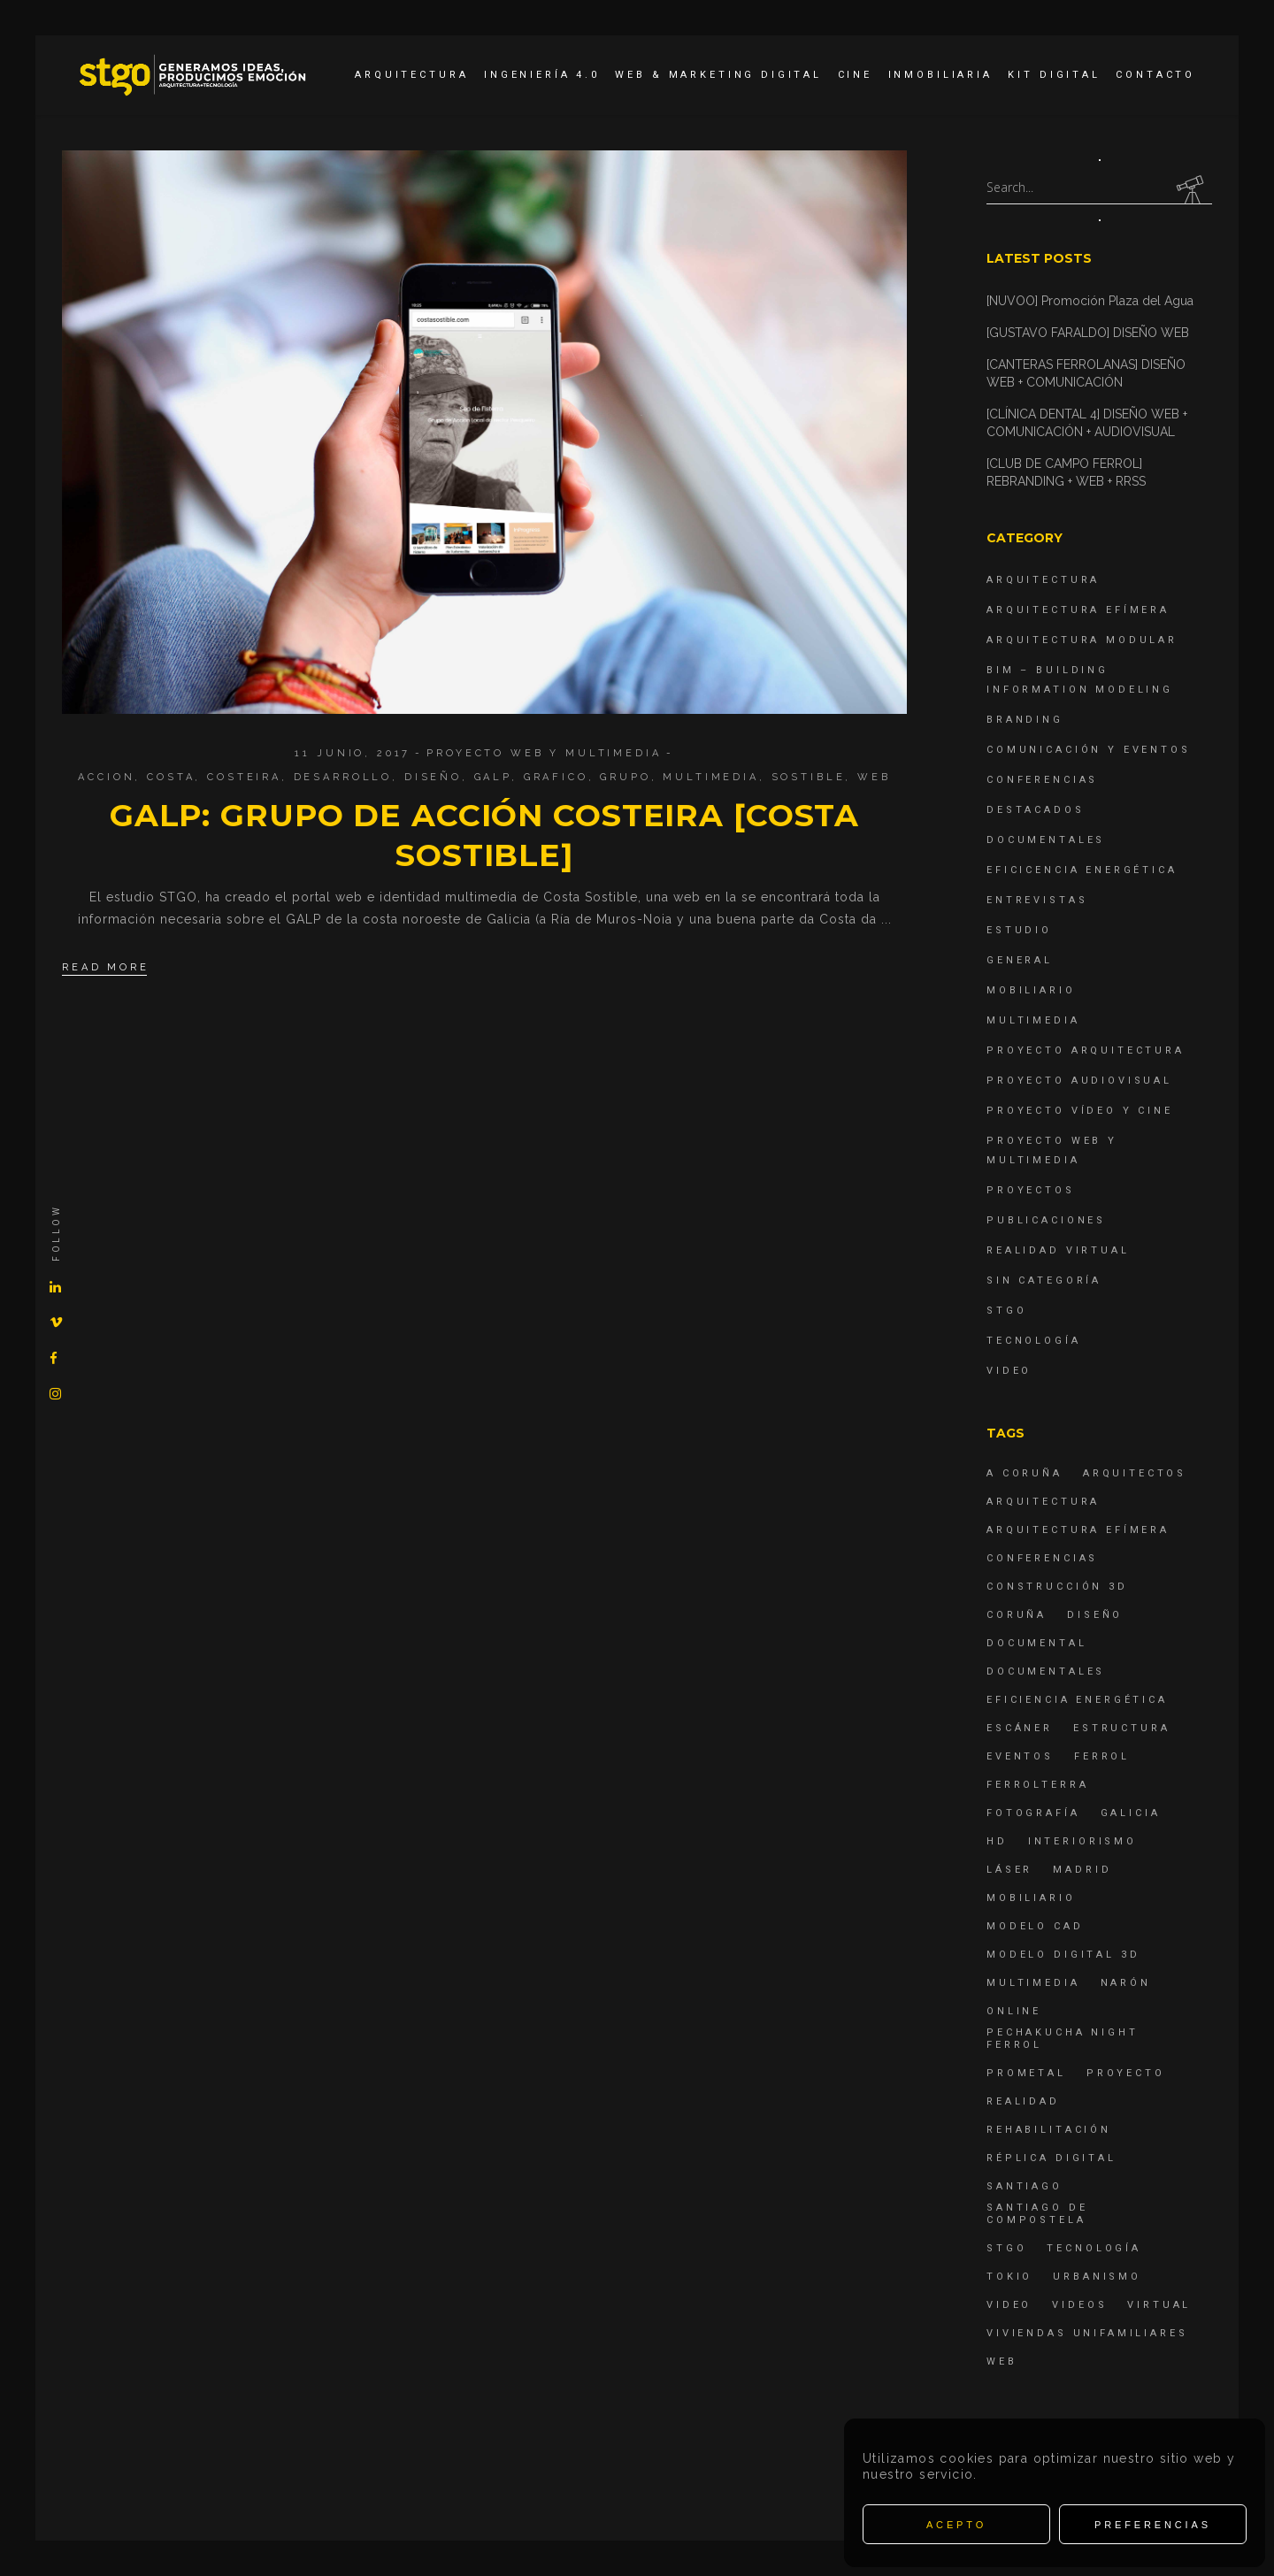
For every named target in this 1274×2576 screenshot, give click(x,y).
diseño (433, 777)
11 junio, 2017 (353, 753)
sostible (808, 777)
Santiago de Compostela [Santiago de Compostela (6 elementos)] (1036, 2214)
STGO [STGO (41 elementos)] (1006, 2248)
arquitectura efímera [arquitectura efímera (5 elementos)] (1078, 1530)
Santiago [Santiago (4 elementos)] (1024, 2186)
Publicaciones (1046, 1220)
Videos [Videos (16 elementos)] (1079, 2305)
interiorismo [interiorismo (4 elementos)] (1082, 1841)
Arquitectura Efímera (1078, 610)
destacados (1035, 810)
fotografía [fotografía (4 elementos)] (1033, 1813)
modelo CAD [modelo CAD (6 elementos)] (1035, 1926)
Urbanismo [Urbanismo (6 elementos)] (1097, 2276)
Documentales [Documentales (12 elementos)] (1045, 1671)
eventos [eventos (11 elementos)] (1020, 1756)
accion (106, 777)
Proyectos (1030, 1190)
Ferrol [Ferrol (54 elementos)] (1102, 1756)
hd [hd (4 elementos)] (997, 1841)
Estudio (1019, 930)
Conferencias (1042, 780)
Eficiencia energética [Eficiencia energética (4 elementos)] (1077, 1700)
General (1019, 960)
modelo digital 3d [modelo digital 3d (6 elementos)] (1063, 1954)
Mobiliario (1031, 990)
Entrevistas (1036, 900)
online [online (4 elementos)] (1013, 2011)
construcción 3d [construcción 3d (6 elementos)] (1057, 1586)
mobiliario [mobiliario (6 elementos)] (1031, 1898)
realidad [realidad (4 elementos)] (1023, 2101)
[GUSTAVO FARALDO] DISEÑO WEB (1087, 333)
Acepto (956, 2524)
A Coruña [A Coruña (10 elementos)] (1024, 1473)
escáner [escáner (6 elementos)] (1019, 1728)
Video (1009, 1370)
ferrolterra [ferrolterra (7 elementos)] (1037, 1784)
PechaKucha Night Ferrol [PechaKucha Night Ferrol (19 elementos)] (1062, 2039)
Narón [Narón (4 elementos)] (1126, 1983)
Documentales (1045, 840)
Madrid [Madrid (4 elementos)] (1082, 1869)
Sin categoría (1043, 1280)
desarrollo (343, 777)
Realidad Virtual (1058, 1250)
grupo (625, 777)
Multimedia (711, 777)
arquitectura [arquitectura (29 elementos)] (1043, 1501)
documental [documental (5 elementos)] (1036, 1643)
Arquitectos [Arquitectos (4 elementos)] (1134, 1473)
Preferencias (1152, 2524)
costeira (244, 777)
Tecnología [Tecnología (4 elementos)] (1094, 2248)
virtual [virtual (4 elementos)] (1159, 2305)
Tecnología (1033, 1340)
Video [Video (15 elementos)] (1009, 2305)
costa (171, 777)
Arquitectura (1043, 580)
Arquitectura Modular (1082, 640)
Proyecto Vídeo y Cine (1079, 1110)
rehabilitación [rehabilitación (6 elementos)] (1048, 2129)
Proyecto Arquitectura (1085, 1050)
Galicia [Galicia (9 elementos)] (1131, 1813)
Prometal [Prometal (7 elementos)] (1026, 2073)
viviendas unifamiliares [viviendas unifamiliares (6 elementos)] (1087, 2333)
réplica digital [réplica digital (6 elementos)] (1051, 2158)
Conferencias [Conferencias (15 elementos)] (1042, 1558)
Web (874, 777)
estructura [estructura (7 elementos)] (1121, 1728)
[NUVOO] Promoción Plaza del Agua (1089, 301)
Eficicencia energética (1082, 870)
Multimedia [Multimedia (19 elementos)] (1033, 1983)
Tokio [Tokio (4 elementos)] (1009, 2276)
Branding (1024, 719)
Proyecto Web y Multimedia (543, 753)
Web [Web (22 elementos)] (1001, 2361)
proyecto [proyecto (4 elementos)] (1125, 2073)
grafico (556, 777)
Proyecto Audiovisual (1079, 1080)
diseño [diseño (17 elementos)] (1095, 1615)
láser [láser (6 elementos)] (1009, 1869)
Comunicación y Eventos (1088, 749)
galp (492, 777)
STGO (1006, 1310)
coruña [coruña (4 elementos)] (1016, 1615)
